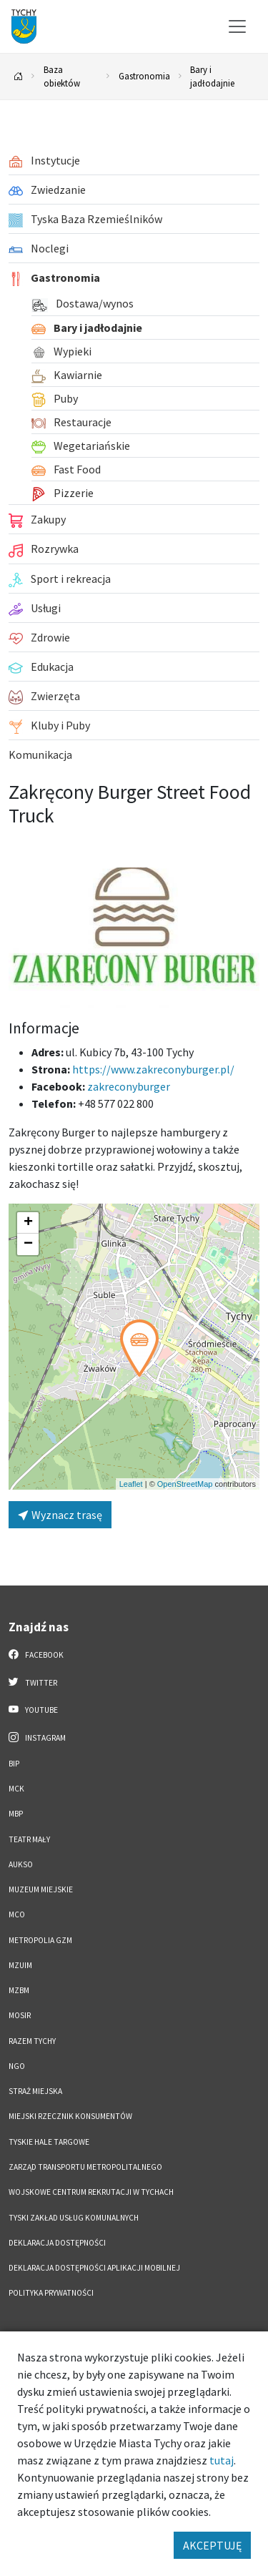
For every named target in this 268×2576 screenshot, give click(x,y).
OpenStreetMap (185, 1484)
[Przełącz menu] (237, 26)
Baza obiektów (62, 76)
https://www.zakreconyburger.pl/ (153, 1069)
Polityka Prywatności (51, 2293)
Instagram (37, 1737)
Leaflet (131, 1484)
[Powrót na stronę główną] (18, 77)
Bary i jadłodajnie (212, 76)
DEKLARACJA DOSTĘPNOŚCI (57, 2243)
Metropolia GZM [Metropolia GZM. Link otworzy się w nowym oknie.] (40, 1940)
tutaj (221, 2460)
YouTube (33, 1709)
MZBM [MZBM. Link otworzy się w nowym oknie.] (19, 1990)
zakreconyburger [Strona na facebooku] (128, 1086)
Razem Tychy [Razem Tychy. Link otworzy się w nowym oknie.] (32, 2041)
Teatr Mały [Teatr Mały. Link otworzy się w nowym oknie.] (29, 1839)
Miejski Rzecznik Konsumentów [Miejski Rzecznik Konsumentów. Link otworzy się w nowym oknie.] (70, 2116)
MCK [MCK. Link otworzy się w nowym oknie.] (16, 1789)
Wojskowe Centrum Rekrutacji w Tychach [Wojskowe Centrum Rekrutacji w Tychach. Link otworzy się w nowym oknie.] (91, 2192)
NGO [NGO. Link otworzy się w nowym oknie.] (17, 2066)
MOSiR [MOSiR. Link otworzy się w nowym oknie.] (20, 2015)
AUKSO (21, 1864)
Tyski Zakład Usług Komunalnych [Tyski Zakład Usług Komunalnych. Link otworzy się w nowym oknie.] (74, 2218)
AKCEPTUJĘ (212, 2545)
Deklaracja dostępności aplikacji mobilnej (94, 2268)
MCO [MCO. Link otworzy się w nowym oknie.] (17, 1914)
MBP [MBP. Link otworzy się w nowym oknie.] (16, 1814)
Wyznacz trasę (60, 1515)
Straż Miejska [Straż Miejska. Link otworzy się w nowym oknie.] (35, 2091)
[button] (139, 1348)
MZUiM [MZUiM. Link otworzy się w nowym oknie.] (20, 1965)
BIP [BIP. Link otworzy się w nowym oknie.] (14, 1764)
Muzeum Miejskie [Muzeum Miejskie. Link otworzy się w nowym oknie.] (41, 1889)
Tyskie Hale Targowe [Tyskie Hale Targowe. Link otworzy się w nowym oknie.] (49, 2142)
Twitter (33, 1682)
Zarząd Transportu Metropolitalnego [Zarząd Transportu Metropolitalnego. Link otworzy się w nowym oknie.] (85, 2167)
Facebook (36, 1654)
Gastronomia (144, 76)
